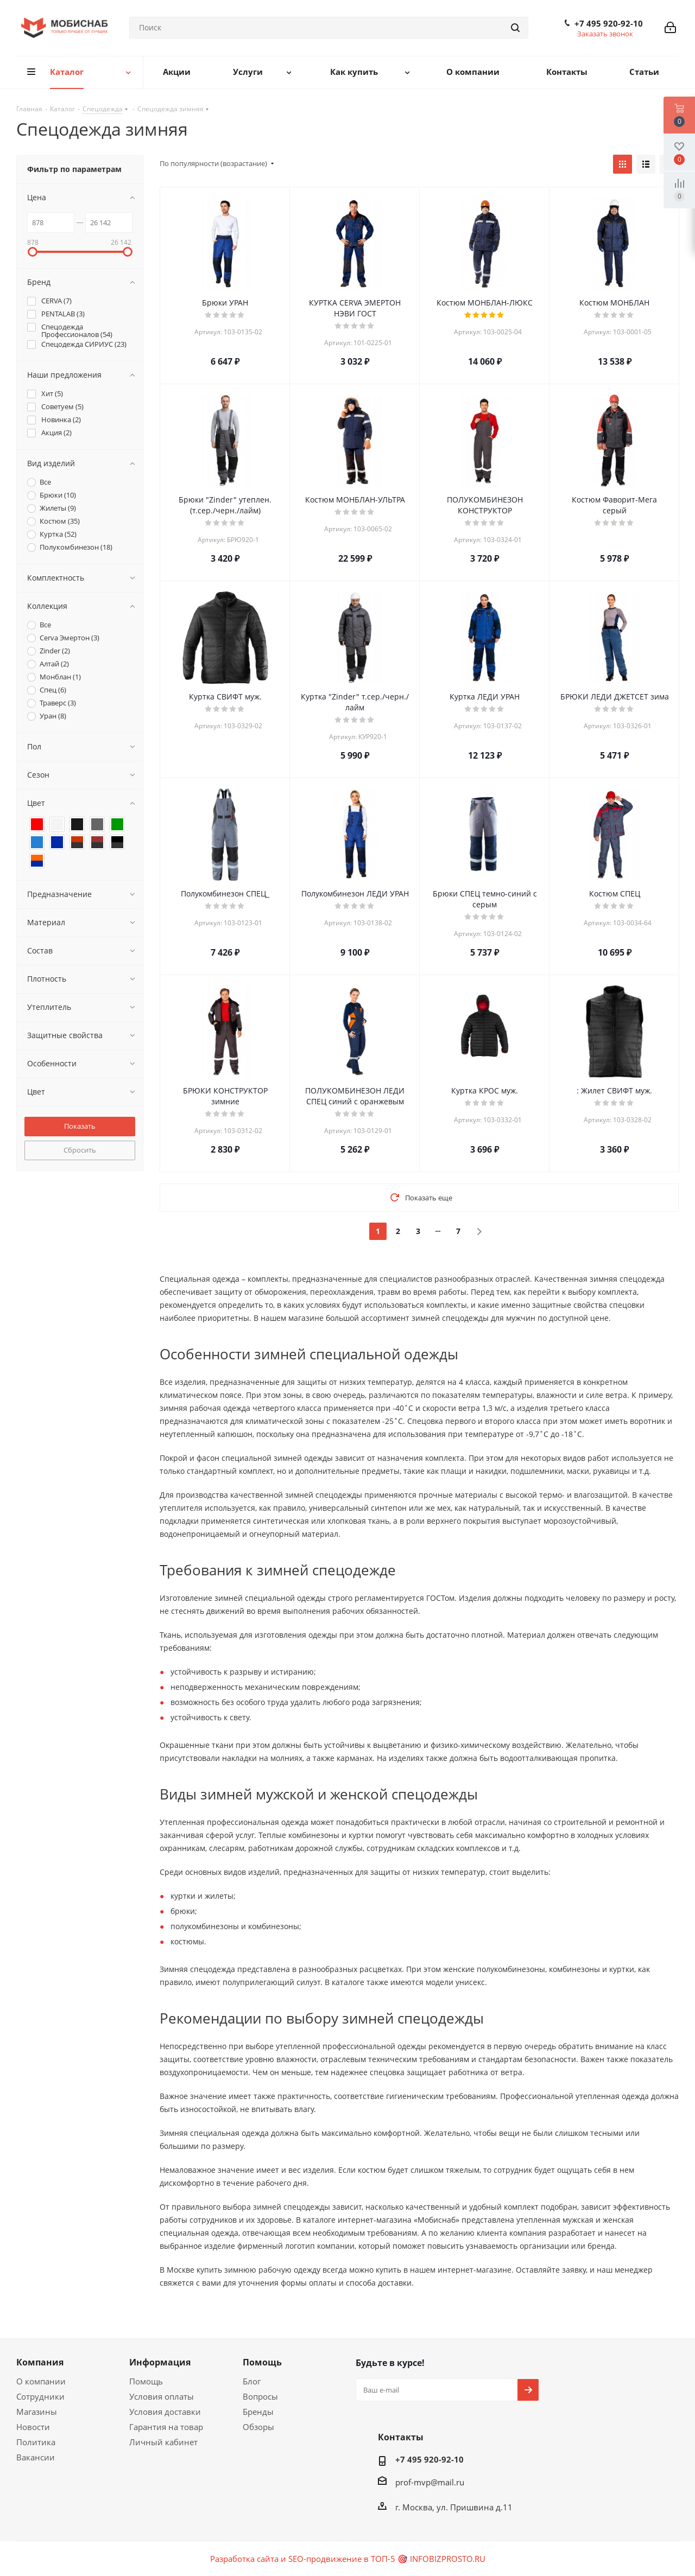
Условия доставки (165, 2411)
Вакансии (35, 2457)
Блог (252, 2381)
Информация (160, 2362)
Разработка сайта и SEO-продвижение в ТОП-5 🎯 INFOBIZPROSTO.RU (347, 2558)
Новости (33, 2426)
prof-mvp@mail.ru (429, 2482)
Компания (40, 2362)
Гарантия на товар (166, 2426)
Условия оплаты (161, 2396)
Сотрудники (40, 2396)
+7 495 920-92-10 (608, 23)
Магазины (36, 2411)
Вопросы (260, 2396)
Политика (35, 2442)
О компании (41, 2381)
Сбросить (80, 1150)
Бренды (258, 2411)
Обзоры (258, 2426)
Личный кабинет (163, 2442)
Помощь (146, 2381)
